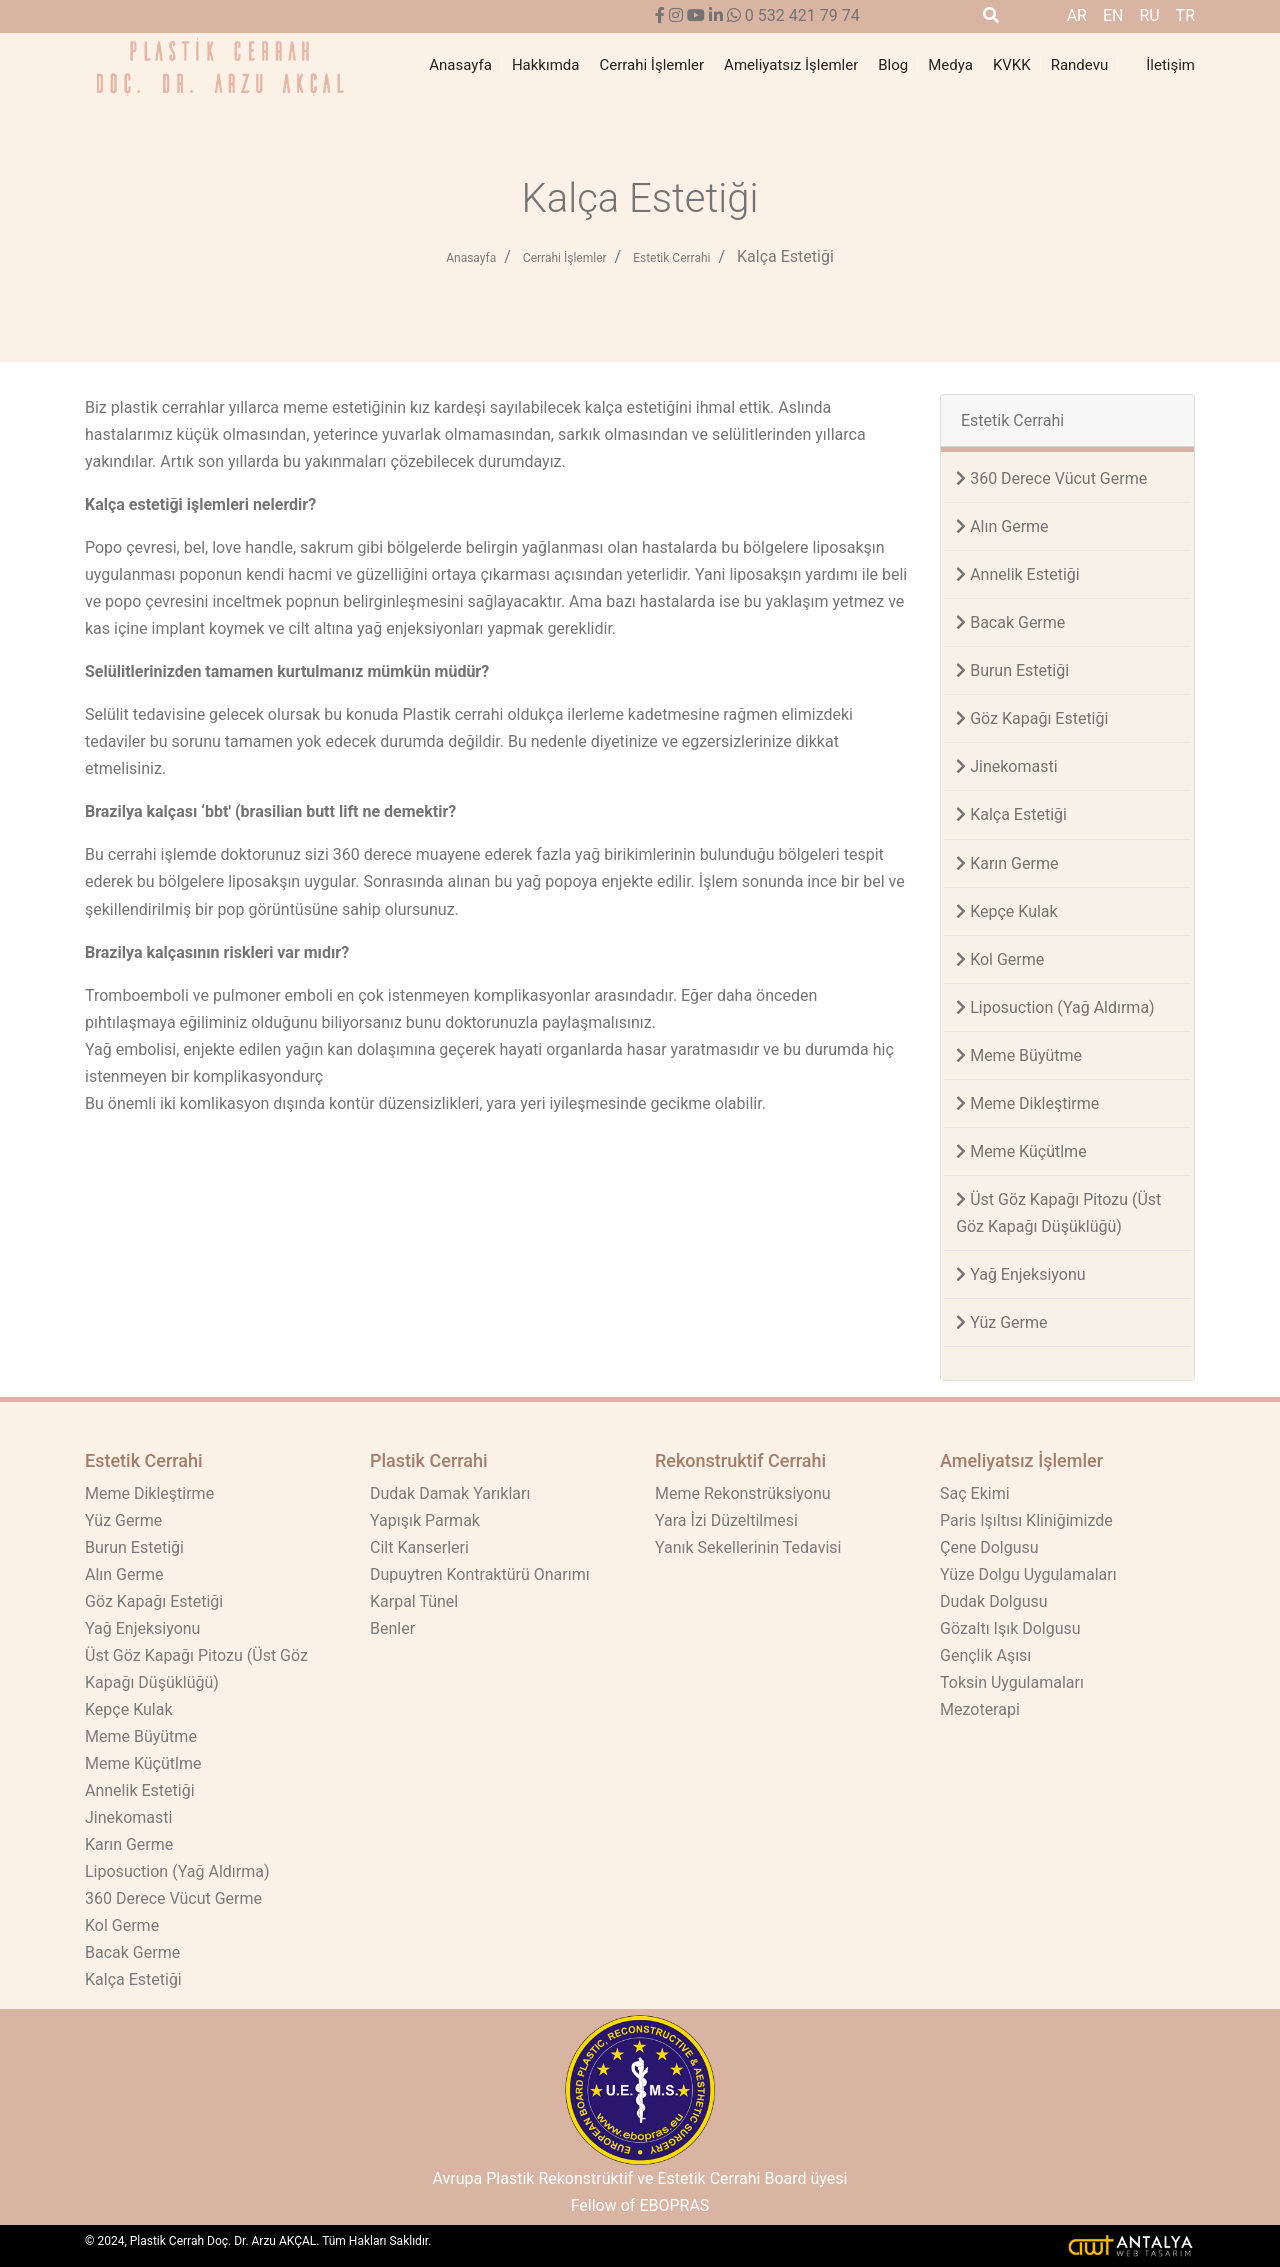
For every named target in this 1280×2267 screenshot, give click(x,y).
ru (1149, 15)
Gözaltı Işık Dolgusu (1010, 1628)
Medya (950, 65)
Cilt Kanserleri (419, 1547)
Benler (392, 1628)
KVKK (1012, 65)
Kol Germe (1000, 959)
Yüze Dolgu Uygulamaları (1028, 1574)
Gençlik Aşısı (985, 1655)
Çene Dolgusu (989, 1547)
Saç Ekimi (975, 1493)
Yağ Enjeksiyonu (1020, 1274)
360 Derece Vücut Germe (1051, 478)
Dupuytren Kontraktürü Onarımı (480, 1574)
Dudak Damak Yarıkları (450, 1493)
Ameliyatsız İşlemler (791, 65)
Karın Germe (1007, 863)
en (1113, 15)
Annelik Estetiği (1018, 574)
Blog (893, 65)
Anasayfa (460, 65)
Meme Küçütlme (1021, 1151)
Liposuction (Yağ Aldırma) (1055, 1007)
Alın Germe (1002, 526)
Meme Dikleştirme (1027, 1103)
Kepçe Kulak (1006, 911)
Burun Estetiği (1012, 670)
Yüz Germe (1001, 1322)
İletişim (1170, 65)
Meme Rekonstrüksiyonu (743, 1493)
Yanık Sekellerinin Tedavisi (748, 1547)
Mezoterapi (980, 1709)
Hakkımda (546, 65)
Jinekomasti (1006, 766)
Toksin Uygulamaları (1012, 1682)
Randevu (1080, 65)
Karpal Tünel (414, 1601)
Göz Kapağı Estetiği (1032, 718)
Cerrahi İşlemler (651, 65)
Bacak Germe (1010, 622)
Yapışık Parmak (425, 1520)
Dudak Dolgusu (994, 1601)
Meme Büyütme (1019, 1055)
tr (1185, 15)
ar (1077, 15)
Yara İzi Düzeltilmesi (726, 1520)
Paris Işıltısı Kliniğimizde (1026, 1520)
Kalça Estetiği (785, 256)
